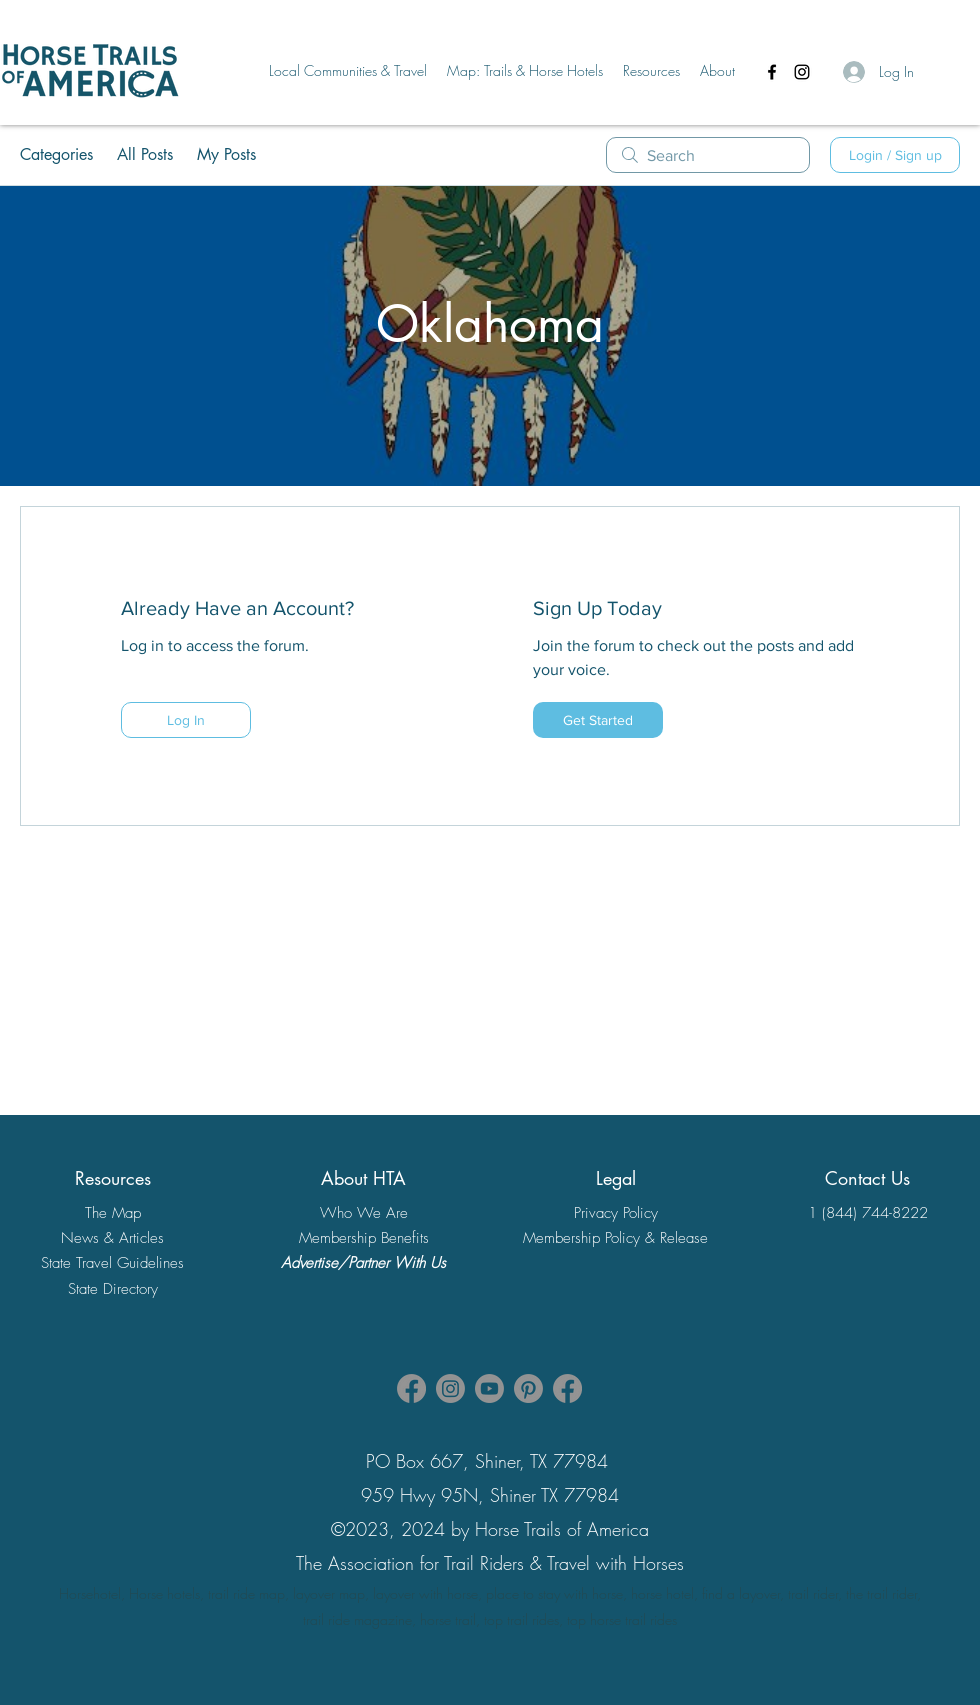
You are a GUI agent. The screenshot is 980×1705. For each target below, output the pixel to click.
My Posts (226, 154)
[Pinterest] (528, 1388)
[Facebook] (772, 72)
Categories (56, 154)
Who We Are (364, 1213)
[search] (708, 155)
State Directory (113, 1289)
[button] (348, 71)
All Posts (145, 154)
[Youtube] (489, 1388)
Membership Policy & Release (615, 1238)
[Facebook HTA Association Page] (411, 1388)
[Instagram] (802, 72)
